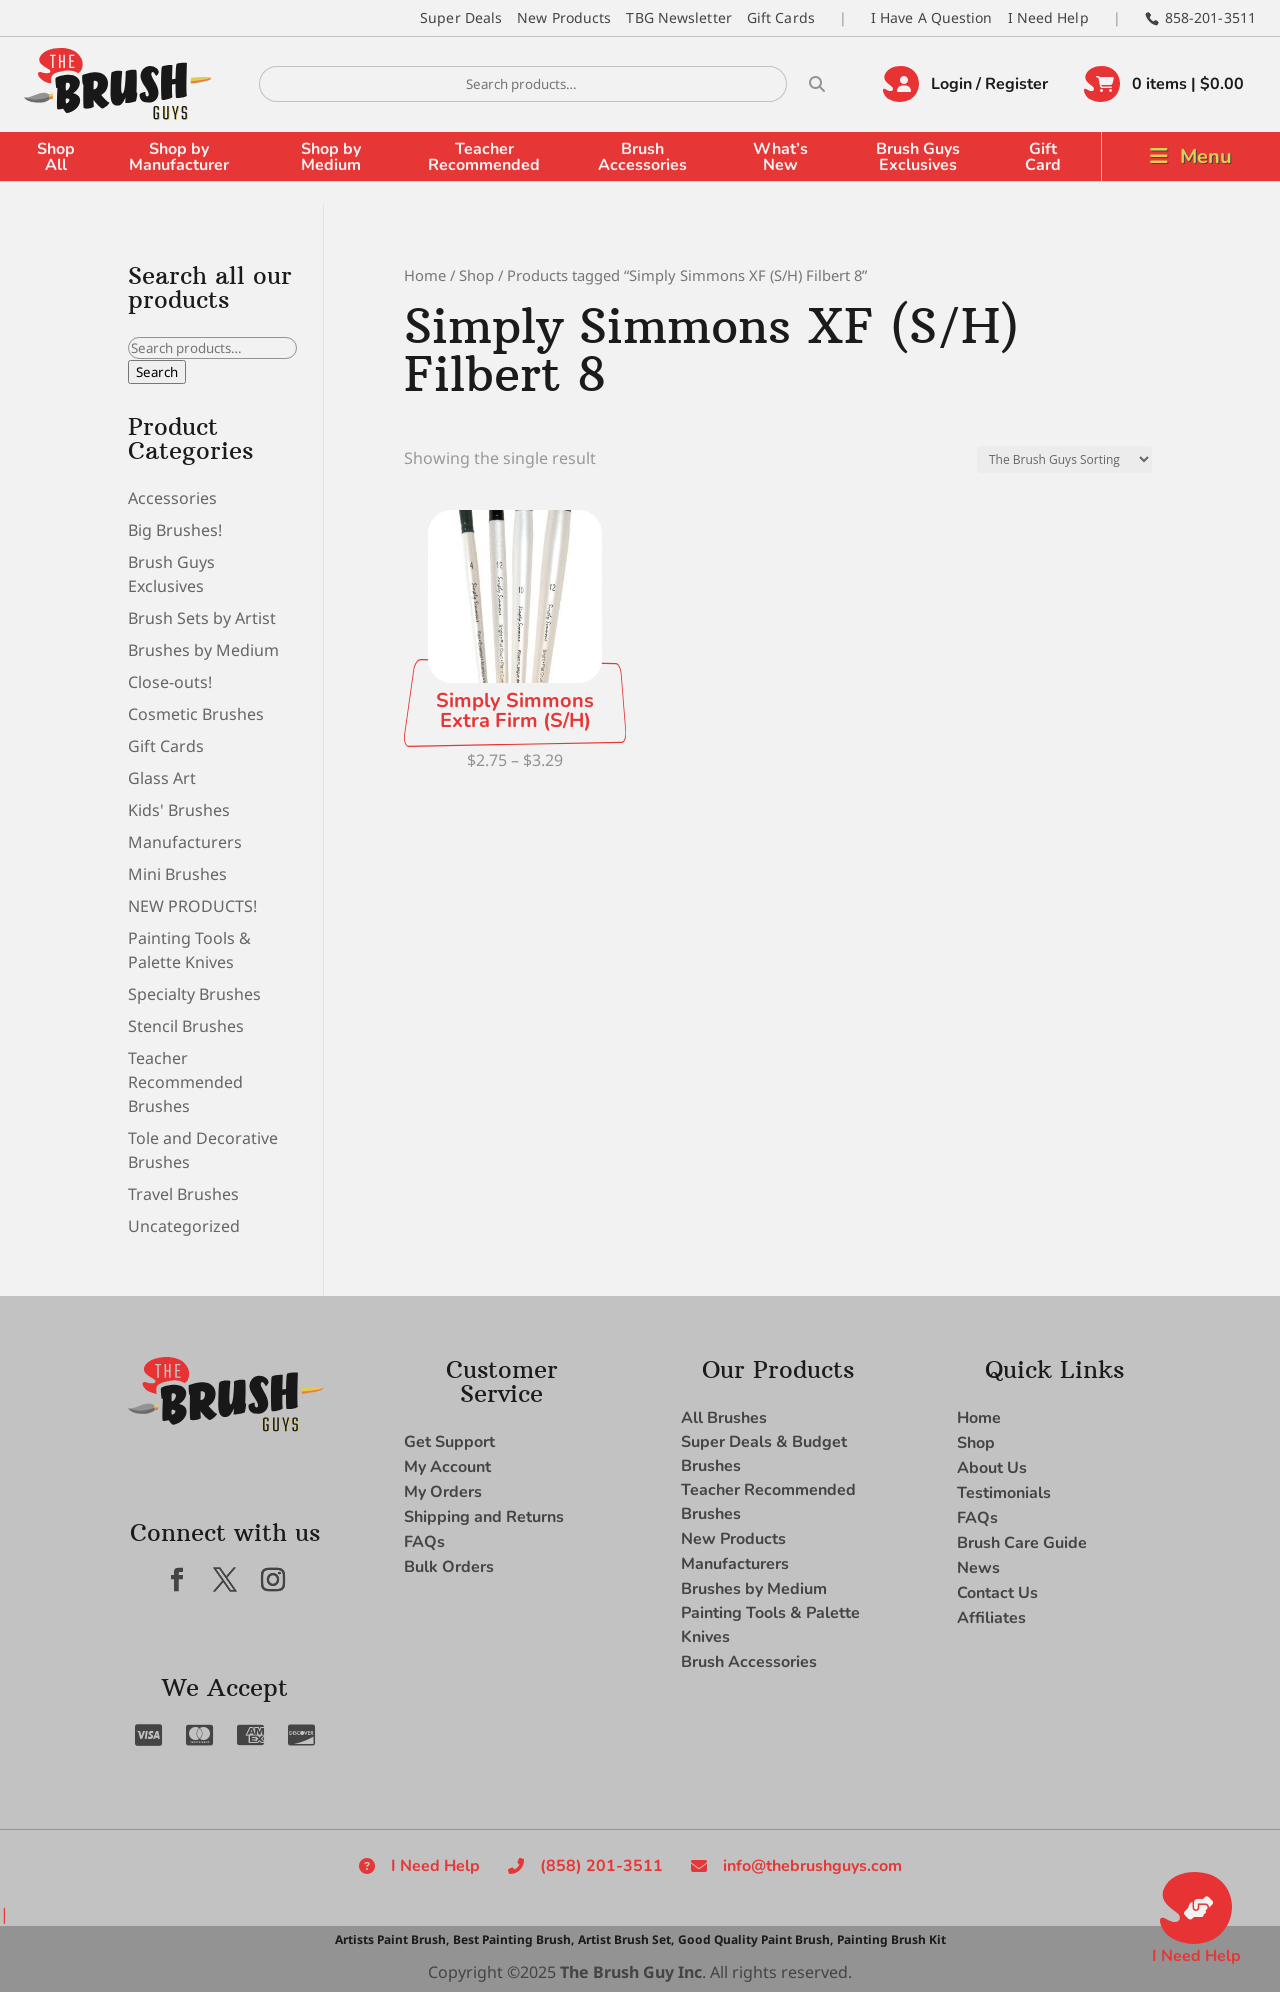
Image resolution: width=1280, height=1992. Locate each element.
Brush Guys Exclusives (918, 157)
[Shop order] (1064, 459)
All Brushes (724, 1418)
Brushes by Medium (203, 650)
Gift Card (1043, 157)
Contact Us (997, 1593)
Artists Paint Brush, (392, 1939)
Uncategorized (184, 1226)
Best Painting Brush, (513, 1939)
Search (157, 372)
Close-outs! (170, 682)
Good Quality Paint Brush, (755, 1939)
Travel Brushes (183, 1194)
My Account (447, 1467)
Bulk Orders (449, 1567)
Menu (1206, 156)
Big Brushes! (175, 530)
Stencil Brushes (186, 1026)
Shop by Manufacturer (179, 157)
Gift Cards (781, 17)
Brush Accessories (642, 157)
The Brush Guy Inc (631, 1972)
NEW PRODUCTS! (192, 906)
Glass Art (162, 778)
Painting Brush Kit (891, 1939)
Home (425, 275)
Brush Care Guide (1022, 1543)
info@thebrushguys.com (812, 1866)
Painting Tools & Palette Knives (770, 1625)
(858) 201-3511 (601, 1866)
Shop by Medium (331, 157)
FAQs (424, 1542)
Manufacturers (185, 842)
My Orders (443, 1492)
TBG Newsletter (678, 17)
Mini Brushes (177, 874)
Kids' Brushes (179, 810)
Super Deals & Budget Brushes (764, 1454)
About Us (992, 1468)
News (978, 1568)
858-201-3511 (1210, 17)
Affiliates (991, 1618)
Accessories (172, 498)
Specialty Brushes (194, 994)
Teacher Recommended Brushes (185, 1082)
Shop (476, 275)
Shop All (56, 157)
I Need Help (1048, 17)
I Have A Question (932, 17)
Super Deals (461, 17)
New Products (564, 17)
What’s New (780, 157)
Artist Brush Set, (626, 1939)
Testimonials (1004, 1493)
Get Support (449, 1442)
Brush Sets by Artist (202, 618)
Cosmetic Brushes (196, 714)
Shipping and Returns (484, 1517)
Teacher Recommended (484, 157)
